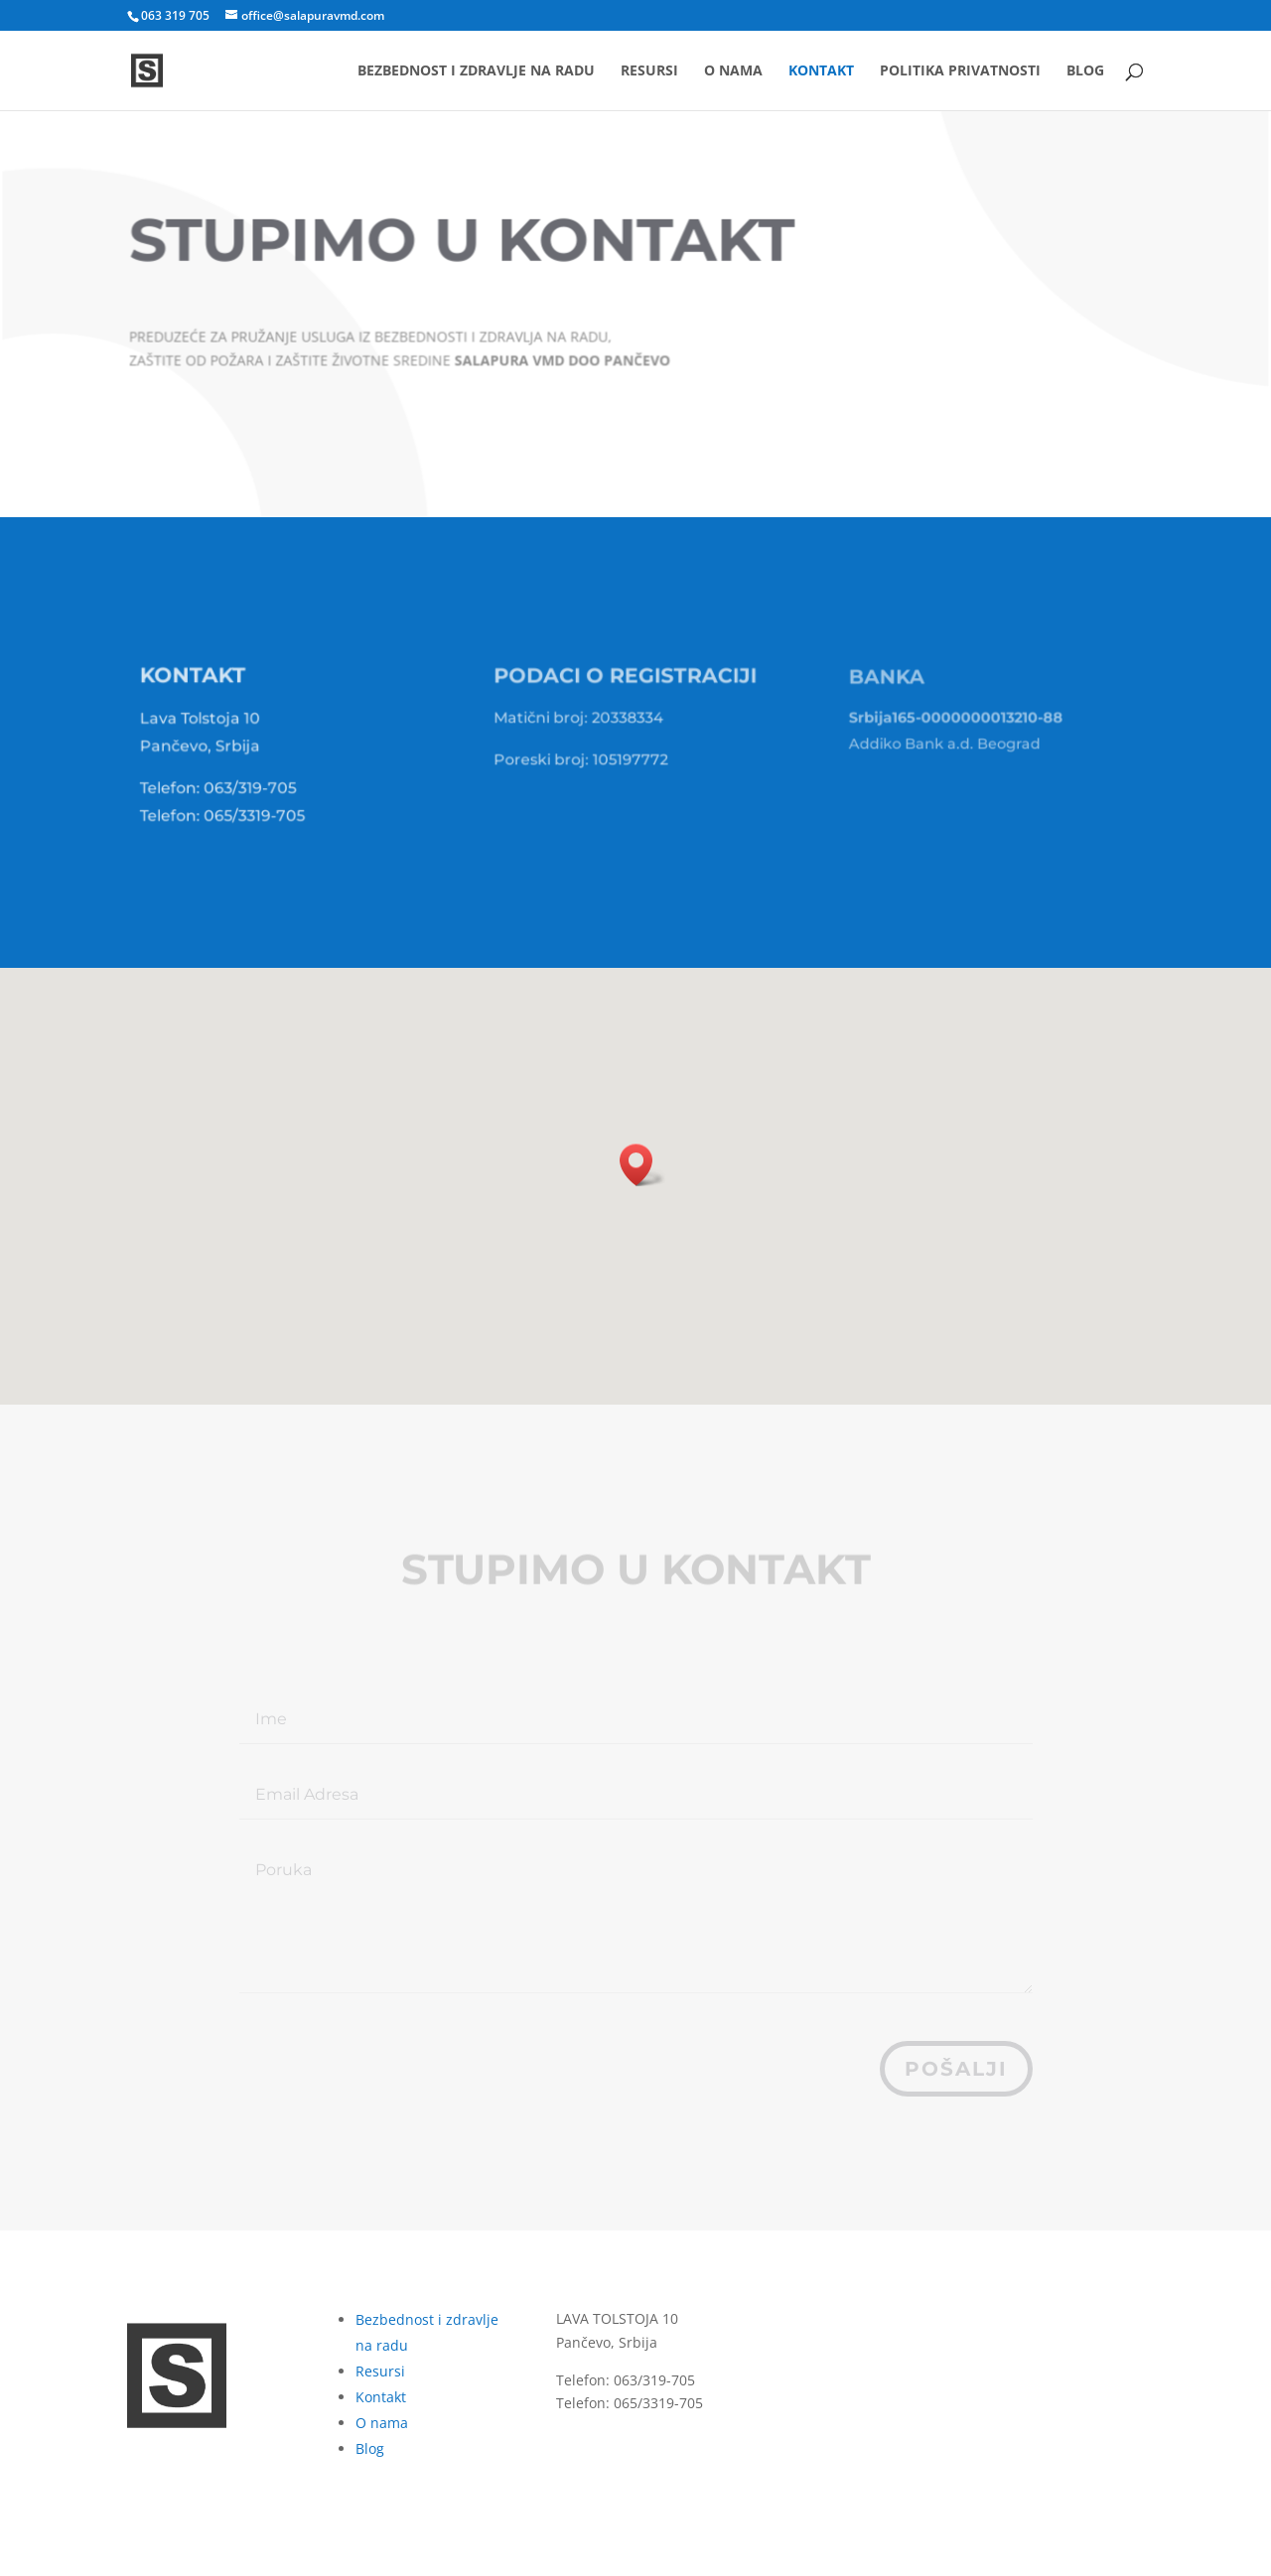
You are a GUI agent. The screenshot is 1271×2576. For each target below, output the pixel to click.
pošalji (956, 2069)
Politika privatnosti (960, 71)
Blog (1085, 71)
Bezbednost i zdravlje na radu (476, 71)
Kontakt (821, 71)
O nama (733, 71)
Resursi (649, 71)
